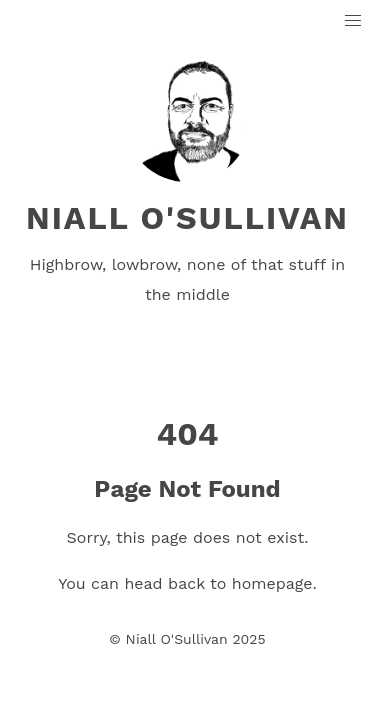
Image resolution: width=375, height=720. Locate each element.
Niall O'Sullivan (187, 217)
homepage (272, 583)
